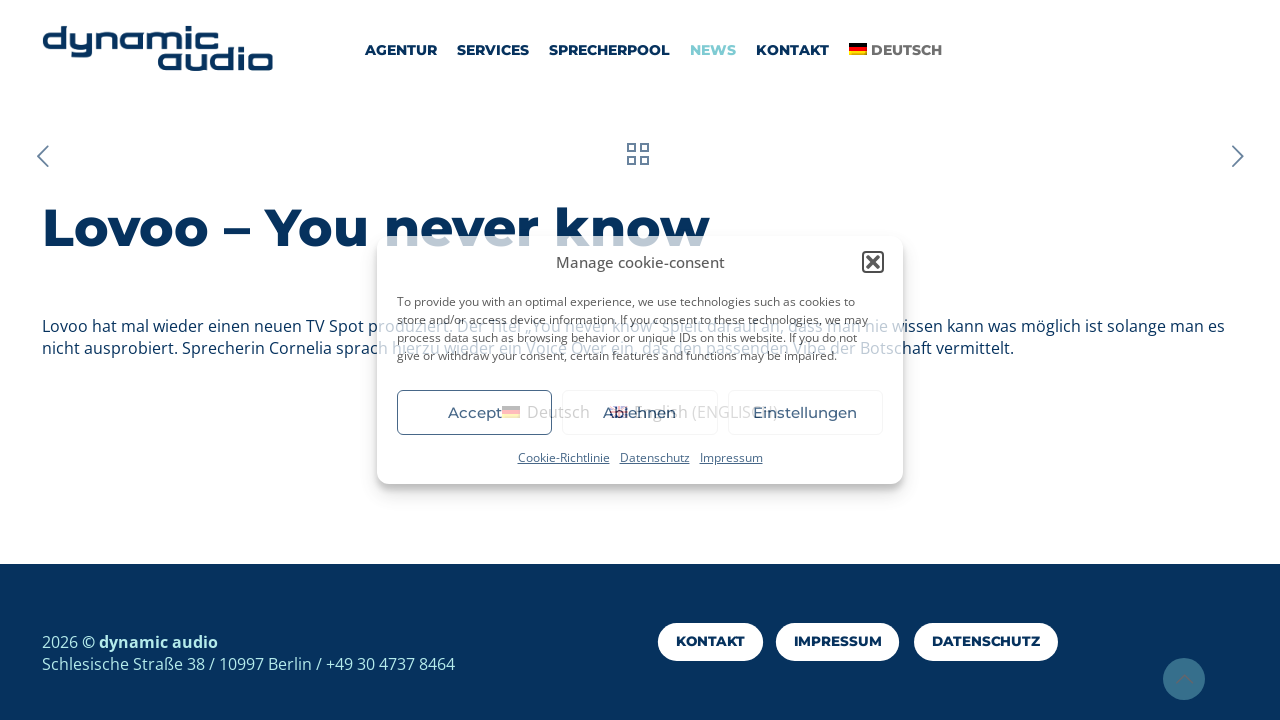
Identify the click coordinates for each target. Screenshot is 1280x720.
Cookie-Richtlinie (564, 457)
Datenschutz (655, 457)
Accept (475, 412)
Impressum (731, 457)
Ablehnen (639, 412)
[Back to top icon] (1184, 679)
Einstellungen (805, 412)
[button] (873, 262)
